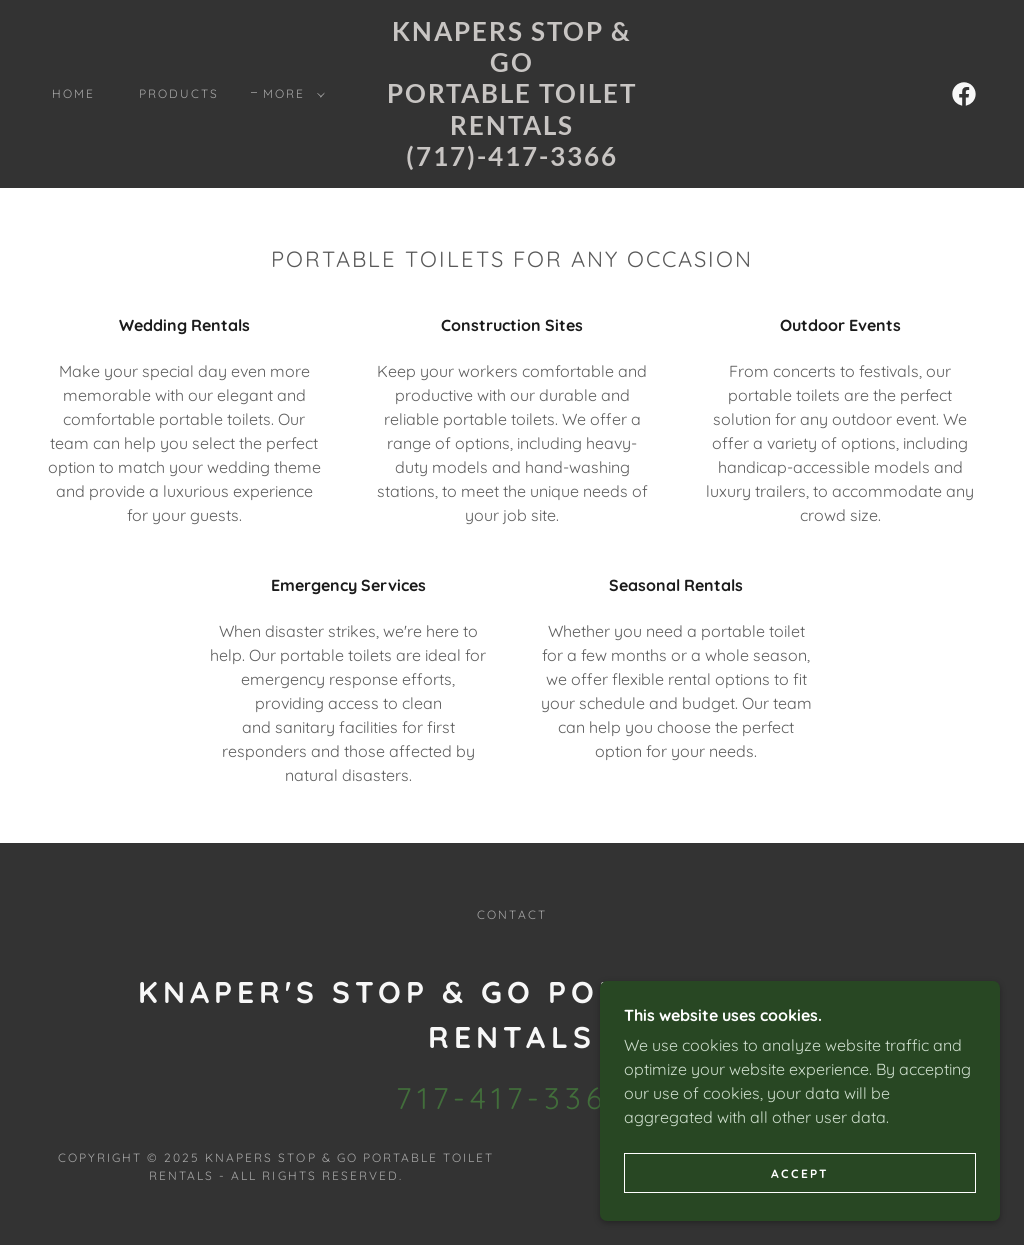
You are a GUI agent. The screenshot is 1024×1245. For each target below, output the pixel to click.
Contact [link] (511, 914)
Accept (800, 1200)
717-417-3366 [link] (512, 1098)
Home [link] (73, 93)
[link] (511, 160)
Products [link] (179, 93)
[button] (290, 94)
